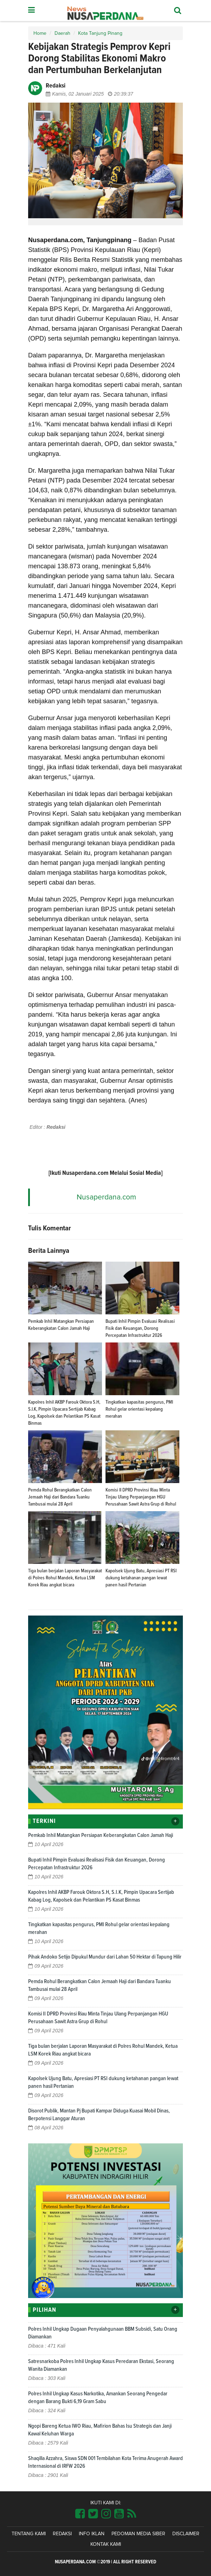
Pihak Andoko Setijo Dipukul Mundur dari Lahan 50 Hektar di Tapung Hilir (104, 1957)
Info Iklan (91, 2533)
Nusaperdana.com (106, 1197)
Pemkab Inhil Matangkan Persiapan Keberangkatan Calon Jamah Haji (100, 1835)
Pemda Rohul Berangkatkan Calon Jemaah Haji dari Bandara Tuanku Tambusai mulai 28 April (60, 1497)
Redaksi (62, 2533)
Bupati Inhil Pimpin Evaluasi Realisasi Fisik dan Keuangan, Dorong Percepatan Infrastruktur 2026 (140, 1328)
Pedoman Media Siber (138, 2533)
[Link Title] (80, 2514)
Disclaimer (185, 2533)
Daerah (62, 33)
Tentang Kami (29, 2533)
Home (39, 33)
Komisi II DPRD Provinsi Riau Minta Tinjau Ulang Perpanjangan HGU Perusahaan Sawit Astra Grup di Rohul (141, 1497)
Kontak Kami (105, 2544)
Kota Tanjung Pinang (100, 33)
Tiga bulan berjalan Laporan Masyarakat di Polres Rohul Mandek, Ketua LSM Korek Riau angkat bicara (65, 1577)
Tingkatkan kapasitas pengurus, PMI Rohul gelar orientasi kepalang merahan (139, 1409)
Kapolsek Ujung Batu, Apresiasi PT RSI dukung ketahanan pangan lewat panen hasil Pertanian (141, 1577)
